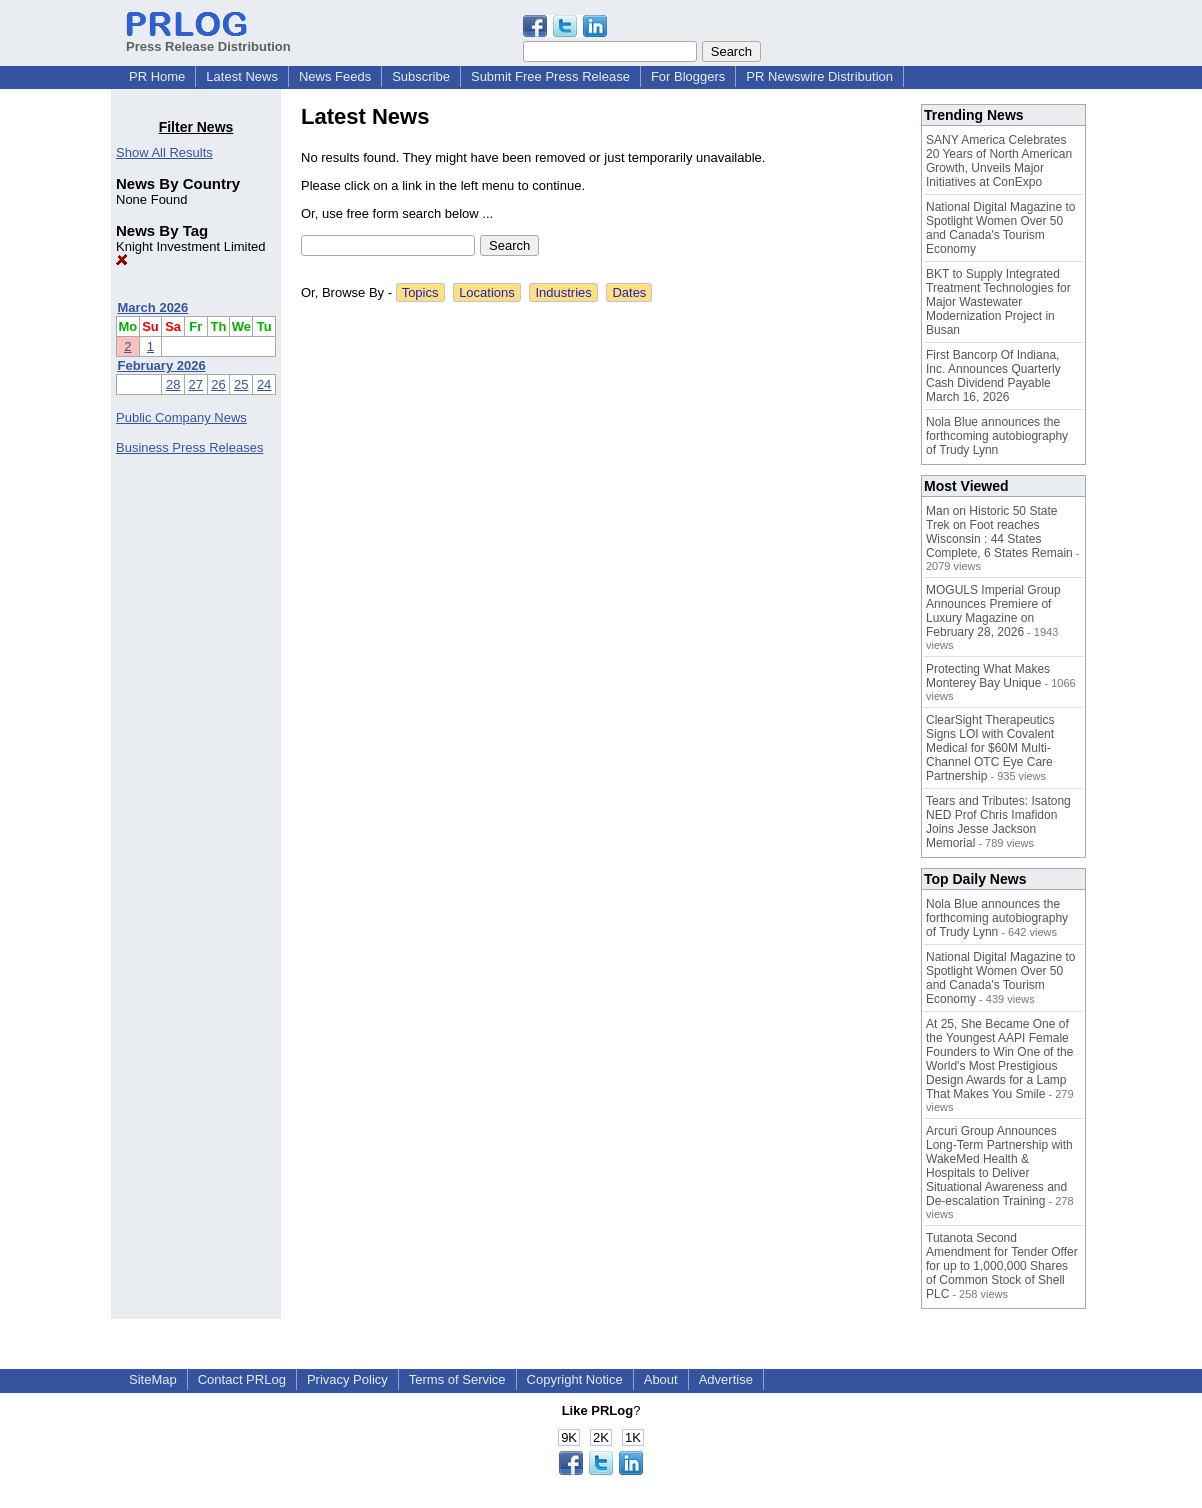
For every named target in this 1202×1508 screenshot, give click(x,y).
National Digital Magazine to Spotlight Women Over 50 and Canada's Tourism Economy (1000, 228)
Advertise (726, 1379)
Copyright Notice (575, 1379)
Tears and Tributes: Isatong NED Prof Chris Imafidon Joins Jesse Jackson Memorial (998, 822)
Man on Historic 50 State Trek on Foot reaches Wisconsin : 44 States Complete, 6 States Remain (999, 532)
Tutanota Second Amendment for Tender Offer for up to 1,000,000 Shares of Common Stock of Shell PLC (1002, 1266)
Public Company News (181, 417)
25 (241, 384)
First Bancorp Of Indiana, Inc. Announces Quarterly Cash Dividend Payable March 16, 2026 (993, 376)
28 (173, 384)
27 (196, 384)
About (661, 1379)
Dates (629, 292)
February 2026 (162, 365)
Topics (420, 292)
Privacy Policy (347, 1379)
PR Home (157, 76)
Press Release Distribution (208, 39)
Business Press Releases (189, 447)
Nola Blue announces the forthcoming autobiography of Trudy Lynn (997, 436)
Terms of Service (457, 1379)
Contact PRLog (242, 1379)
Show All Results (164, 152)
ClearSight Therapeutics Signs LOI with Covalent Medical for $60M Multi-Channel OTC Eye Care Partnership (990, 748)
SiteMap (153, 1379)
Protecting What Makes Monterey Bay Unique (988, 676)
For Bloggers (688, 76)
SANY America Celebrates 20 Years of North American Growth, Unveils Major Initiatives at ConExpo (999, 161)
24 (264, 384)
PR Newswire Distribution (819, 76)
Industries (563, 292)
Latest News (242, 76)
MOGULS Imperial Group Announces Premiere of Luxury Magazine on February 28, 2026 (993, 611)
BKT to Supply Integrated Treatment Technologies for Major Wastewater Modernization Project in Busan (998, 302)
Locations (487, 292)
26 (218, 384)
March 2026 (153, 307)
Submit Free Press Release (550, 76)
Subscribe (421, 76)
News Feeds (335, 76)
